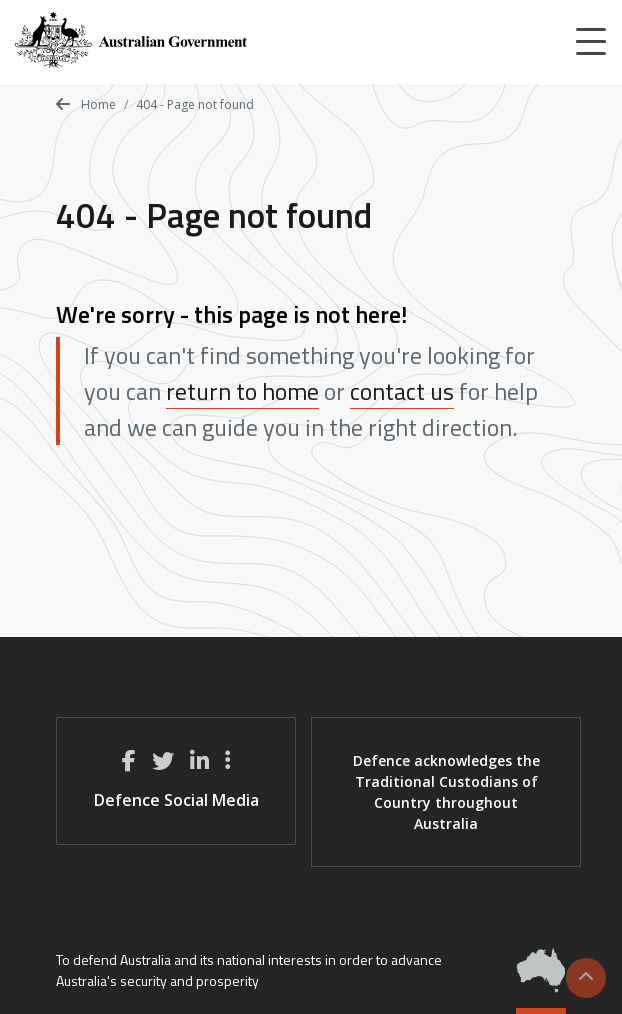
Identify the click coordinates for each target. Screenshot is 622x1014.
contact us (402, 391)
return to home (242, 391)
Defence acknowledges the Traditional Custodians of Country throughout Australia (446, 792)
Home (86, 104)
